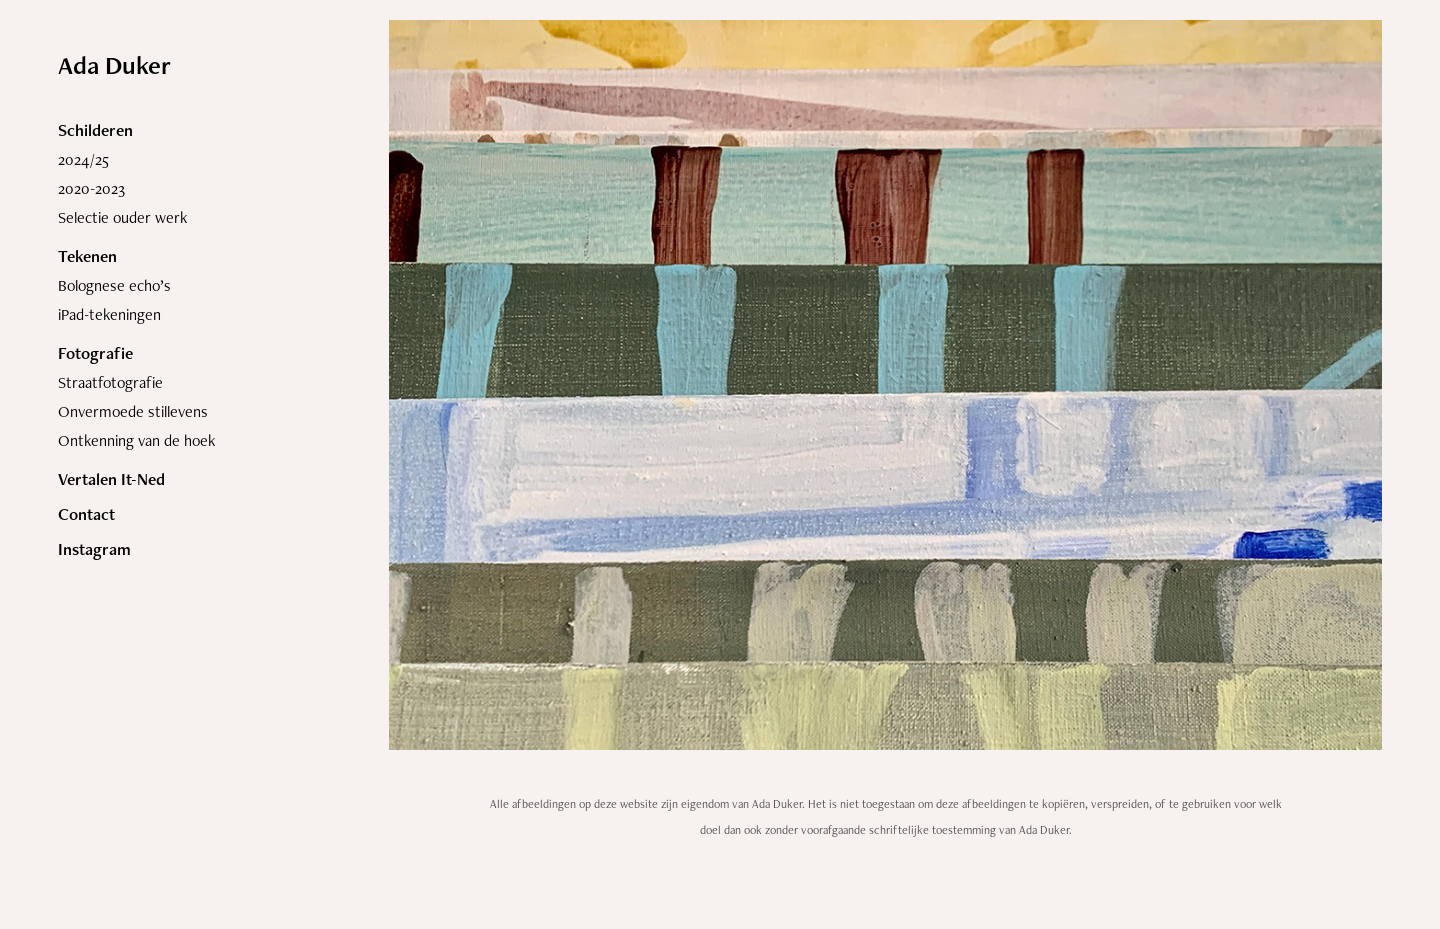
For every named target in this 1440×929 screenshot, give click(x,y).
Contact (86, 514)
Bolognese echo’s (114, 285)
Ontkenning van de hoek (136, 440)
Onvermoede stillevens (133, 411)
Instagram (94, 549)
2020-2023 (91, 188)
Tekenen (87, 256)
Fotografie (95, 353)
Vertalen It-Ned (111, 479)
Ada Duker (114, 65)
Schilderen (95, 130)
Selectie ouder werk (122, 217)
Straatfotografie (110, 382)
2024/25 (83, 159)
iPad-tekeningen (109, 314)
